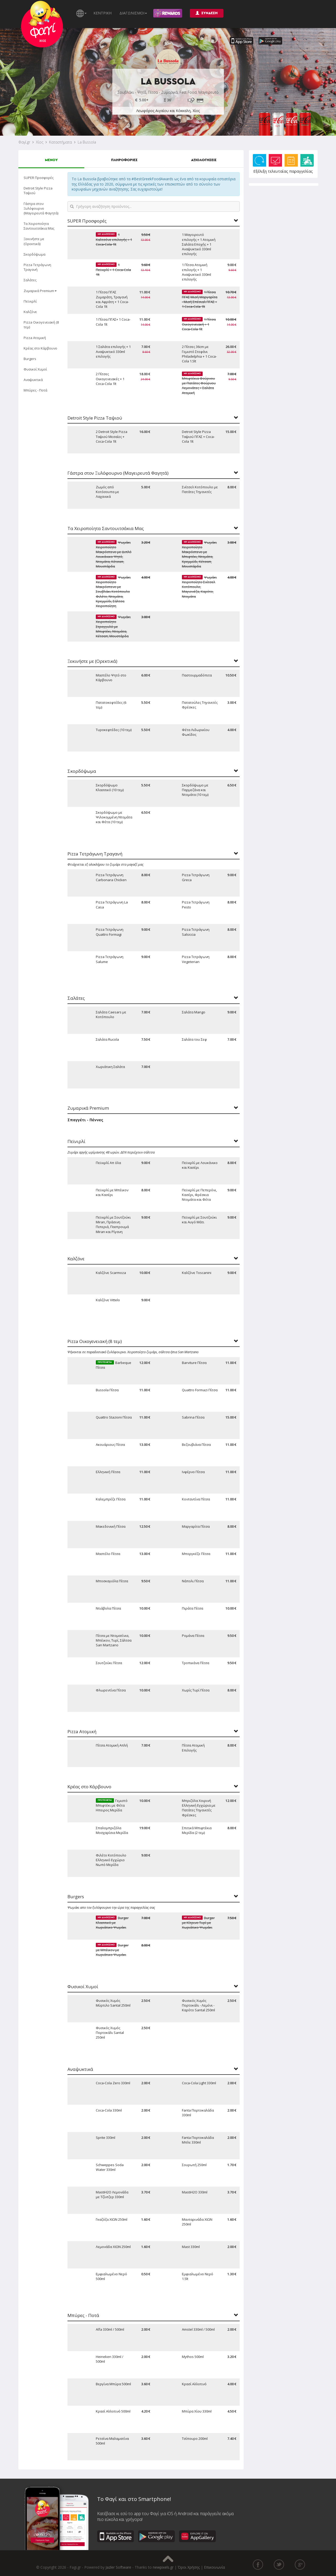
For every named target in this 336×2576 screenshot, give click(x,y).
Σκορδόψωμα (34, 254)
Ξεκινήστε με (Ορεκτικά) (34, 241)
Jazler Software (118, 2567)
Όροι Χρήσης (189, 2567)
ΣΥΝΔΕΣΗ (207, 13)
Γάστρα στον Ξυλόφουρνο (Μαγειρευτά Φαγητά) (41, 208)
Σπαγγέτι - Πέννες (85, 1120)
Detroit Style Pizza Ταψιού (38, 190)
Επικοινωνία (214, 2567)
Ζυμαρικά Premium (40, 290)
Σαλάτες (30, 280)
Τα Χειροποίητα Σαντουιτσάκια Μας (39, 226)
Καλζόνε (30, 311)
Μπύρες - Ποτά (35, 390)
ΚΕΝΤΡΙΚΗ (102, 12)
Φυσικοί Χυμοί (35, 369)
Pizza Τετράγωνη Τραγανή (37, 267)
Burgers (30, 358)
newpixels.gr (163, 2567)
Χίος (39, 142)
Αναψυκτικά (33, 379)
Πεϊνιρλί (30, 301)
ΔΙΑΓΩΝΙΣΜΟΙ (133, 12)
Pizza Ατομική (35, 337)
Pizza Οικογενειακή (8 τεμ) (41, 324)
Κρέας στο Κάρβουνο (40, 348)
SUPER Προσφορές (39, 177)
